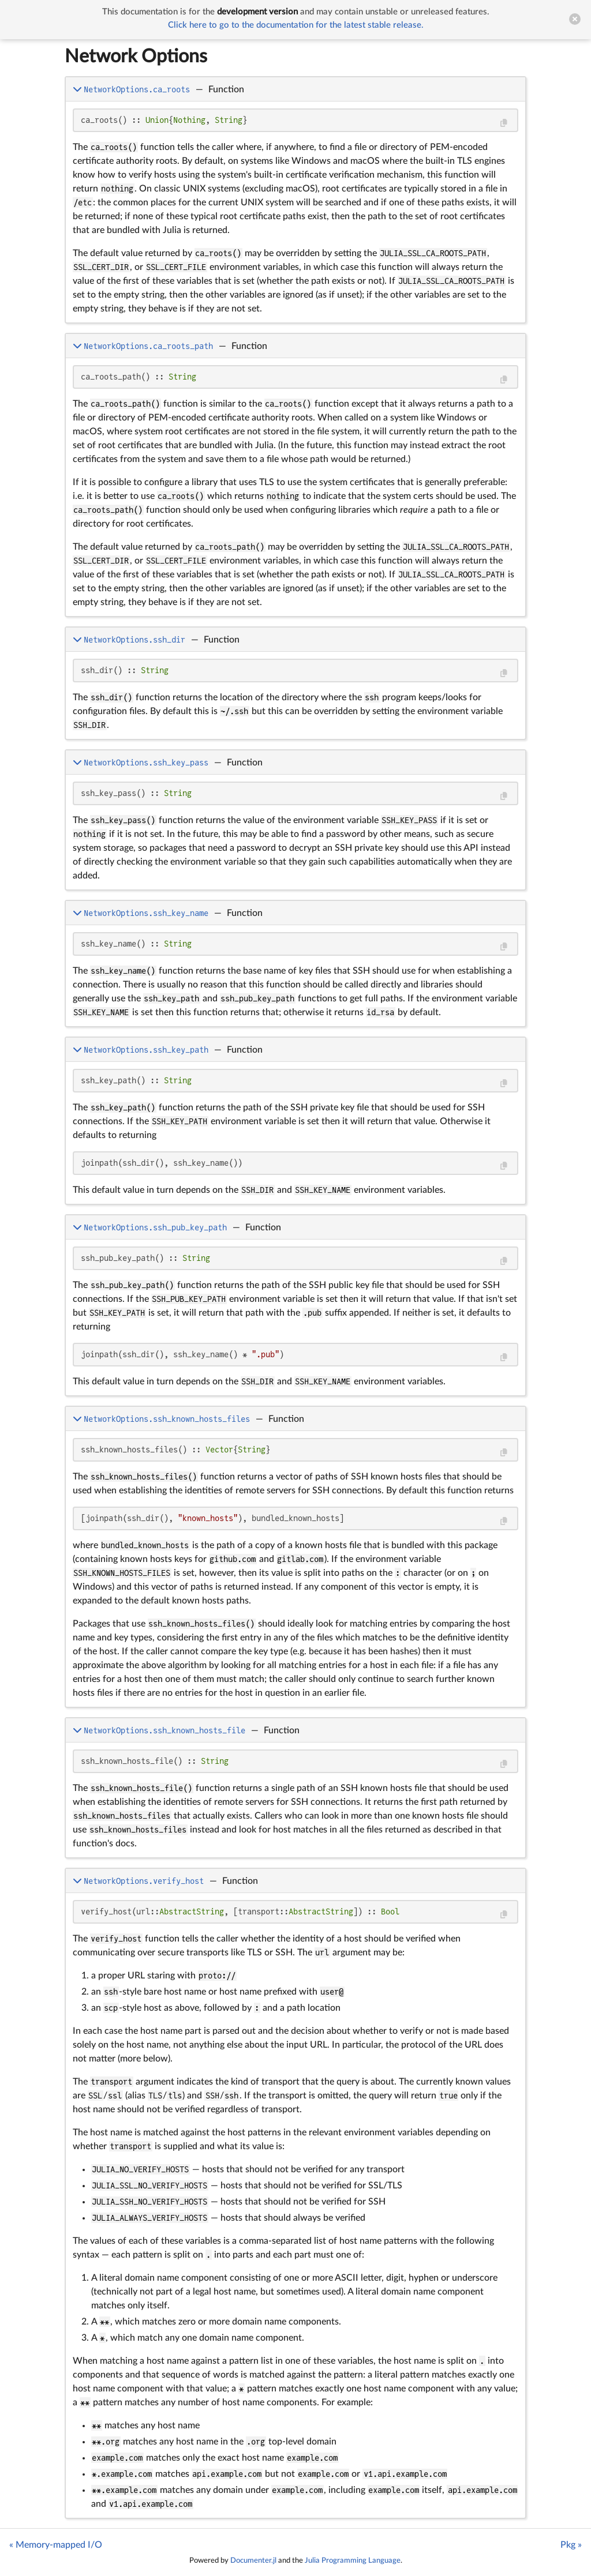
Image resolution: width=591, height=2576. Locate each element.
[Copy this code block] (503, 123)
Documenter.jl (253, 2560)
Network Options (136, 56)
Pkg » (571, 2544)
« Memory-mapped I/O (55, 2544)
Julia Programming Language (353, 2560)
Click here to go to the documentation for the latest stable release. (296, 25)
